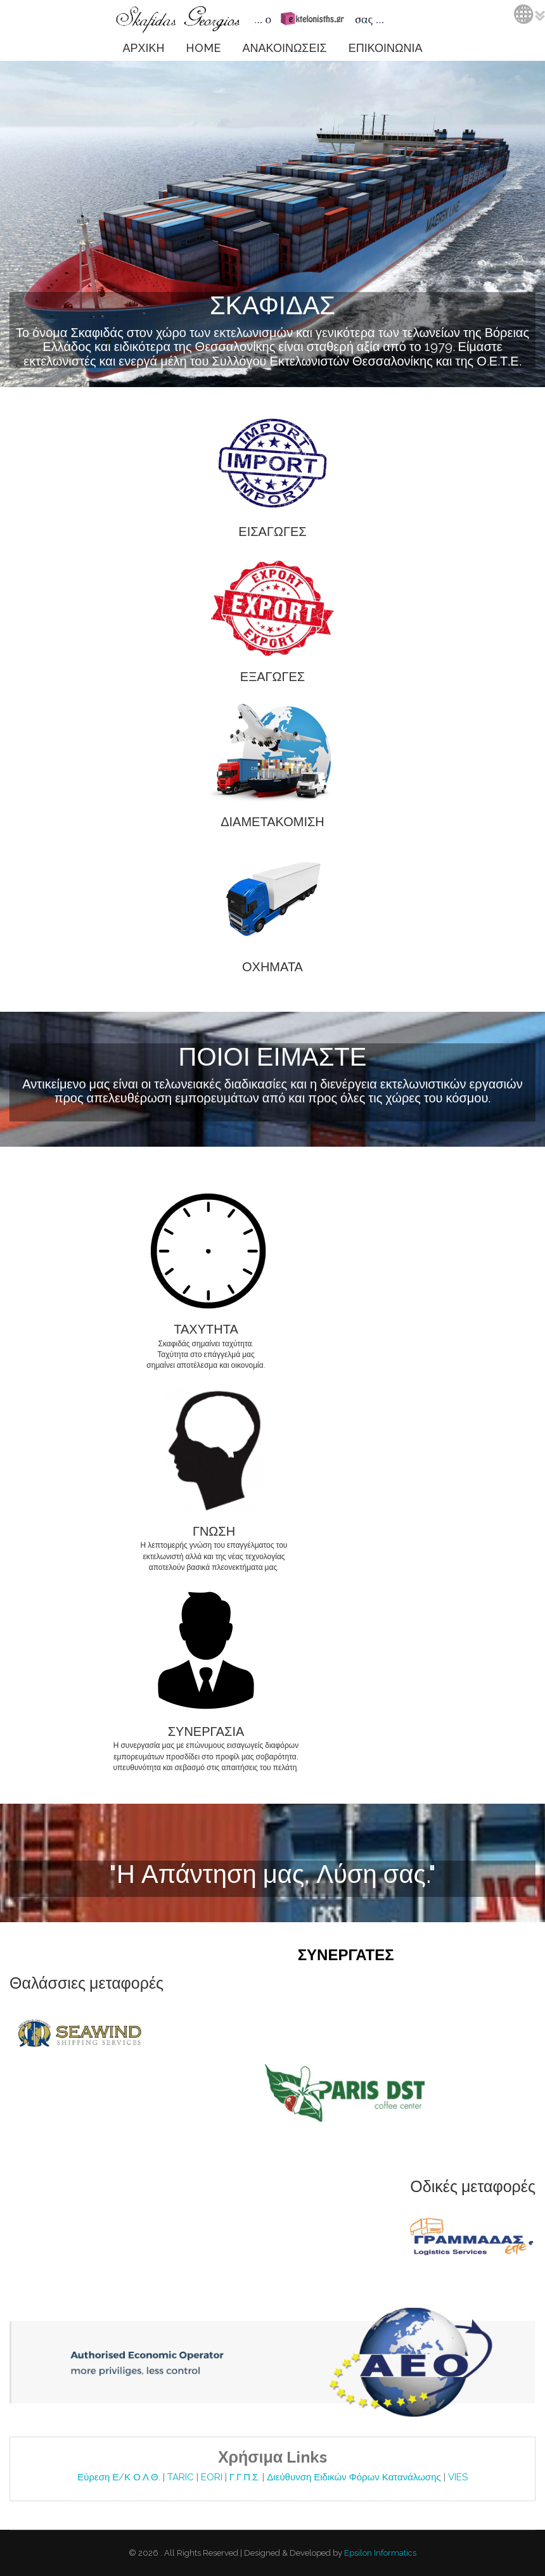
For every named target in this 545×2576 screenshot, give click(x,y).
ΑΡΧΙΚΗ (143, 47)
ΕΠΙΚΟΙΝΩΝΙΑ (386, 47)
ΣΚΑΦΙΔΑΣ (272, 305)
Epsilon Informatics (379, 2553)
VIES (458, 2477)
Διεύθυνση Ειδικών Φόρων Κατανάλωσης (355, 2477)
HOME (203, 47)
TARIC (180, 2477)
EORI (213, 2477)
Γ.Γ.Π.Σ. (246, 2477)
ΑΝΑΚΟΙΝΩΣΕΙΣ (284, 47)
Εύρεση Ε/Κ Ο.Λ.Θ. (119, 2477)
